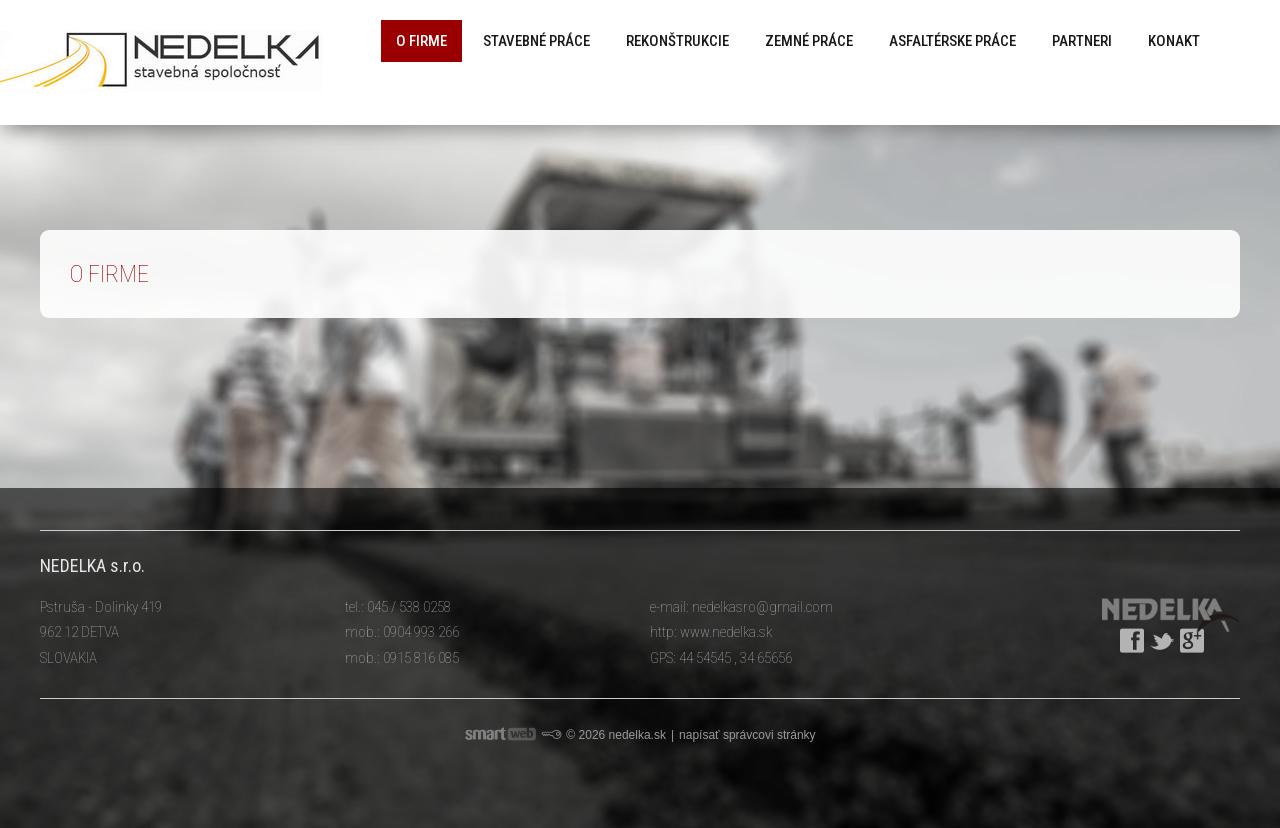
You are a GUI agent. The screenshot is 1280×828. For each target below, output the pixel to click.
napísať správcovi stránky (747, 735)
